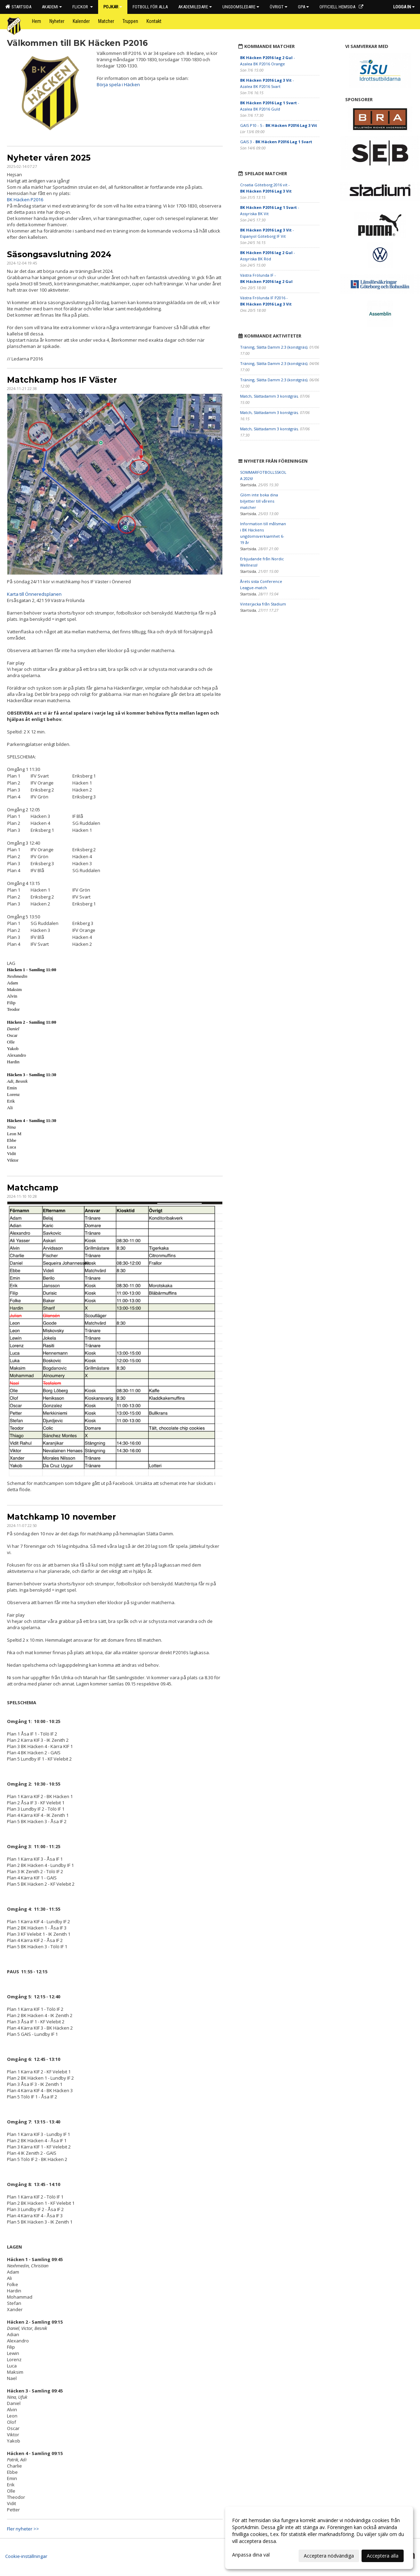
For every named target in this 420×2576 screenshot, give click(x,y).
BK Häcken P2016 (25, 199)
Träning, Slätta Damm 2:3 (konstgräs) (273, 347)
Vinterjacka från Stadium (263, 604)
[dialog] (319, 2537)
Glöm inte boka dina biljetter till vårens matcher (259, 501)
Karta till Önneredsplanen (34, 594)
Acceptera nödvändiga (329, 2555)
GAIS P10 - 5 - (278, 125)
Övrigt (278, 6)
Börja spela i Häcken (118, 84)
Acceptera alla (382, 2555)
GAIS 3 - (276, 141)
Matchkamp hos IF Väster (62, 380)
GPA (303, 6)
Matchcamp (32, 1188)
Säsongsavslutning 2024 (59, 254)
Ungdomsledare (240, 6)
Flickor (82, 6)
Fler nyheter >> (23, 2529)
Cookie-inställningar (26, 2556)
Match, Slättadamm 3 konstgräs (269, 396)
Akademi (52, 6)
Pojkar (112, 6)
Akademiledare (195, 6)
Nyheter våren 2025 (48, 158)
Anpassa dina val (251, 2555)
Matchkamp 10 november (61, 1517)
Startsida (18, 6)
